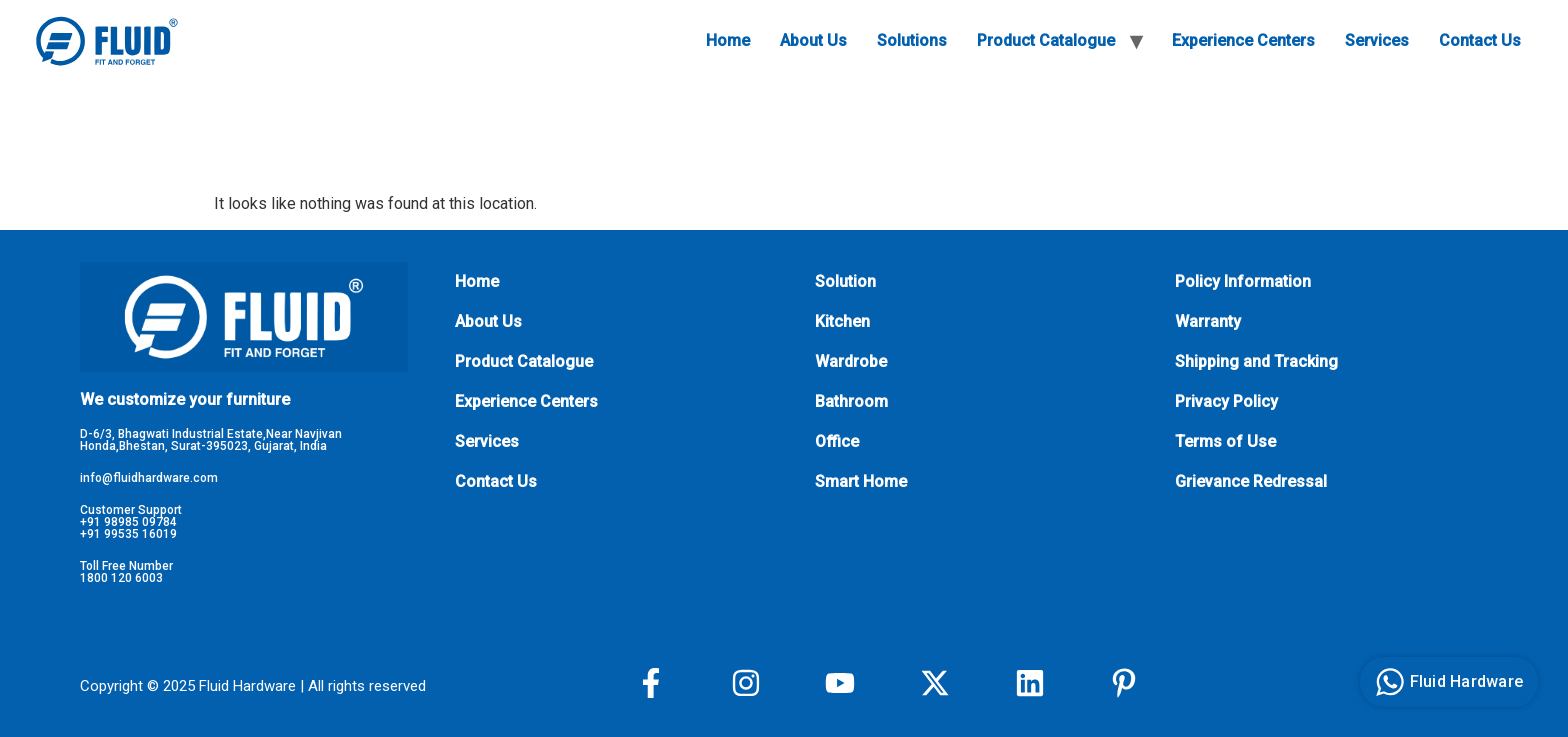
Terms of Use (1225, 441)
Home (728, 40)
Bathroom (851, 401)
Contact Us (1480, 40)
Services (1377, 40)
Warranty (1208, 321)
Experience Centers (1243, 40)
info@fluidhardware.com (149, 478)
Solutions (912, 40)
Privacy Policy (1226, 401)
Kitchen (842, 321)
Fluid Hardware (1447, 682)
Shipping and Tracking (1256, 361)
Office (837, 441)
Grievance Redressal (1251, 481)
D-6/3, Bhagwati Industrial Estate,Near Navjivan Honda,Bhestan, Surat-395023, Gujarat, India (211, 440)
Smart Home (861, 481)
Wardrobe (851, 361)
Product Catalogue (1046, 40)
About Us (813, 40)
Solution (845, 281)
